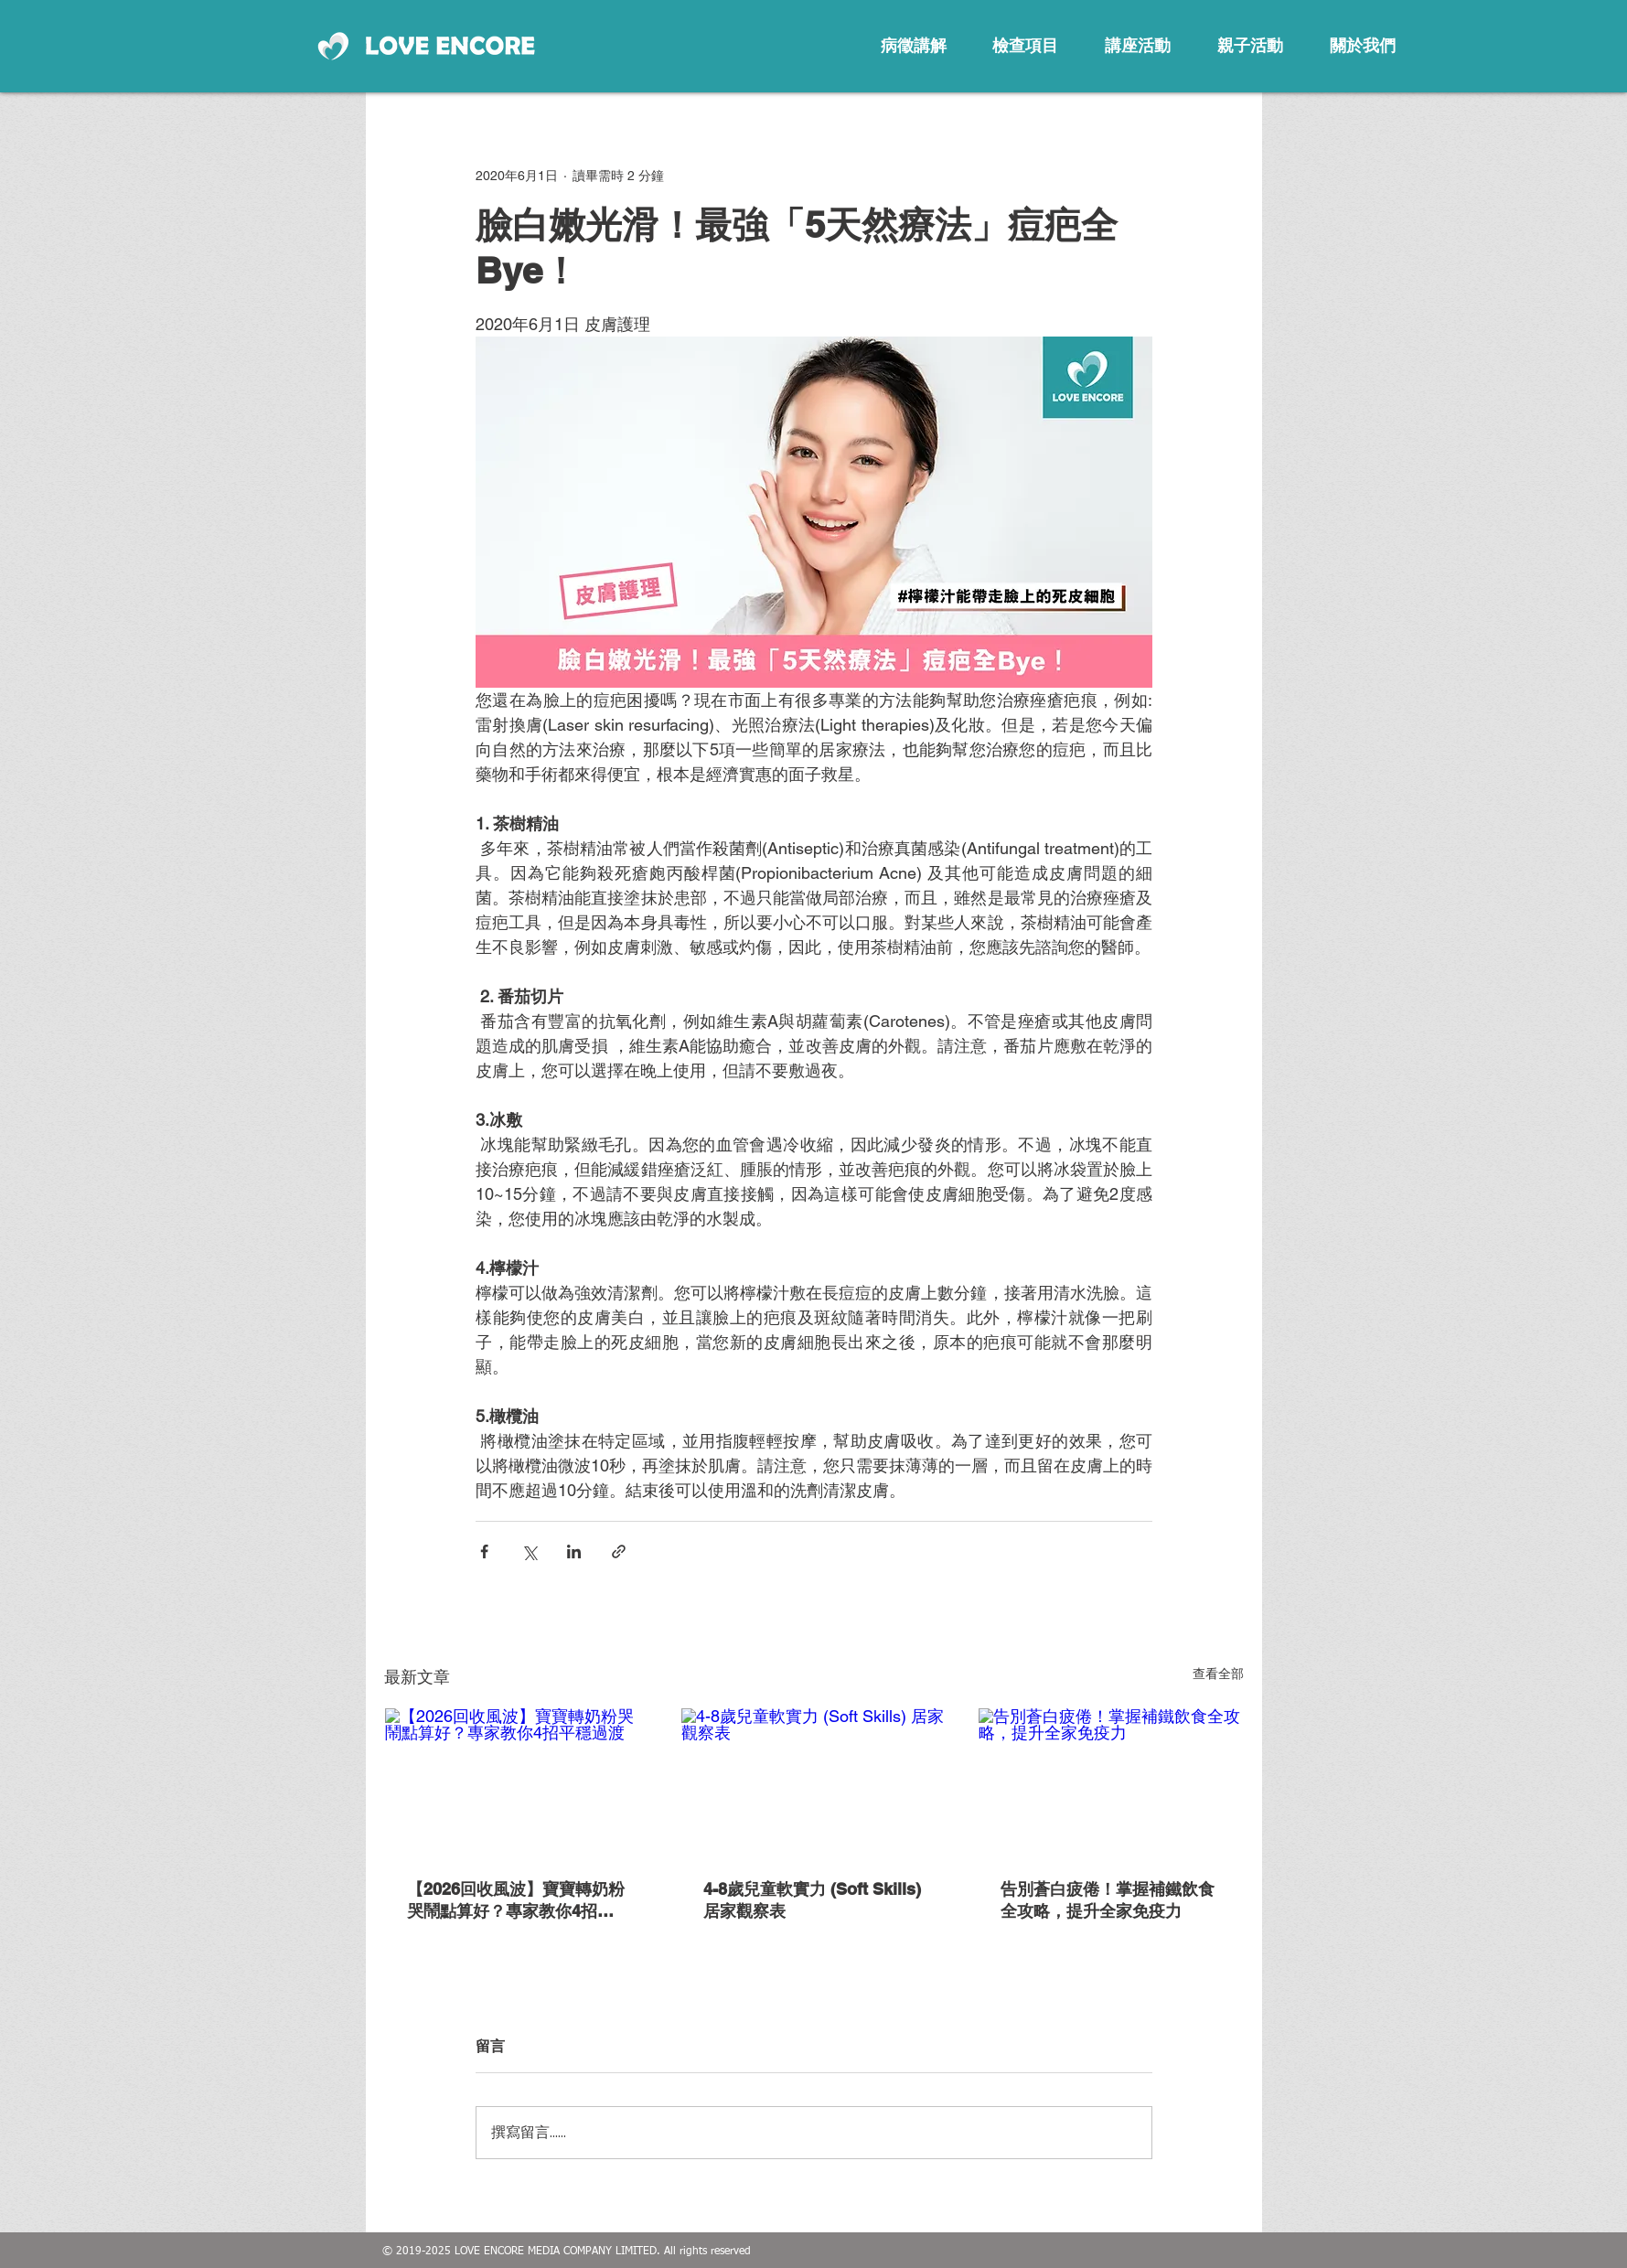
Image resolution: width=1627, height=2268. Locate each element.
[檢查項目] (1025, 45)
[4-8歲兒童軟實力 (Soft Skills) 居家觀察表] (813, 1782)
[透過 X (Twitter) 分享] (529, 1551)
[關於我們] (1363, 45)
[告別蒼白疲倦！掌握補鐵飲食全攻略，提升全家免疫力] (1111, 1782)
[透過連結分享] (618, 1551)
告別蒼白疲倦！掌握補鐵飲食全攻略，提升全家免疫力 (1108, 1899)
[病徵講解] (914, 45)
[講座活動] (1138, 45)
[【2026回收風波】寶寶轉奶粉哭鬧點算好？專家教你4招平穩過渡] (517, 1782)
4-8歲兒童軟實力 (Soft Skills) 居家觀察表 (812, 1899)
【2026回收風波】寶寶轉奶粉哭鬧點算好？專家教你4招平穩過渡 (516, 1900)
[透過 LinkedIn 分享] (574, 1551)
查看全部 (1218, 1673)
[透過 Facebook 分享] (484, 1551)
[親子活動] (1250, 45)
